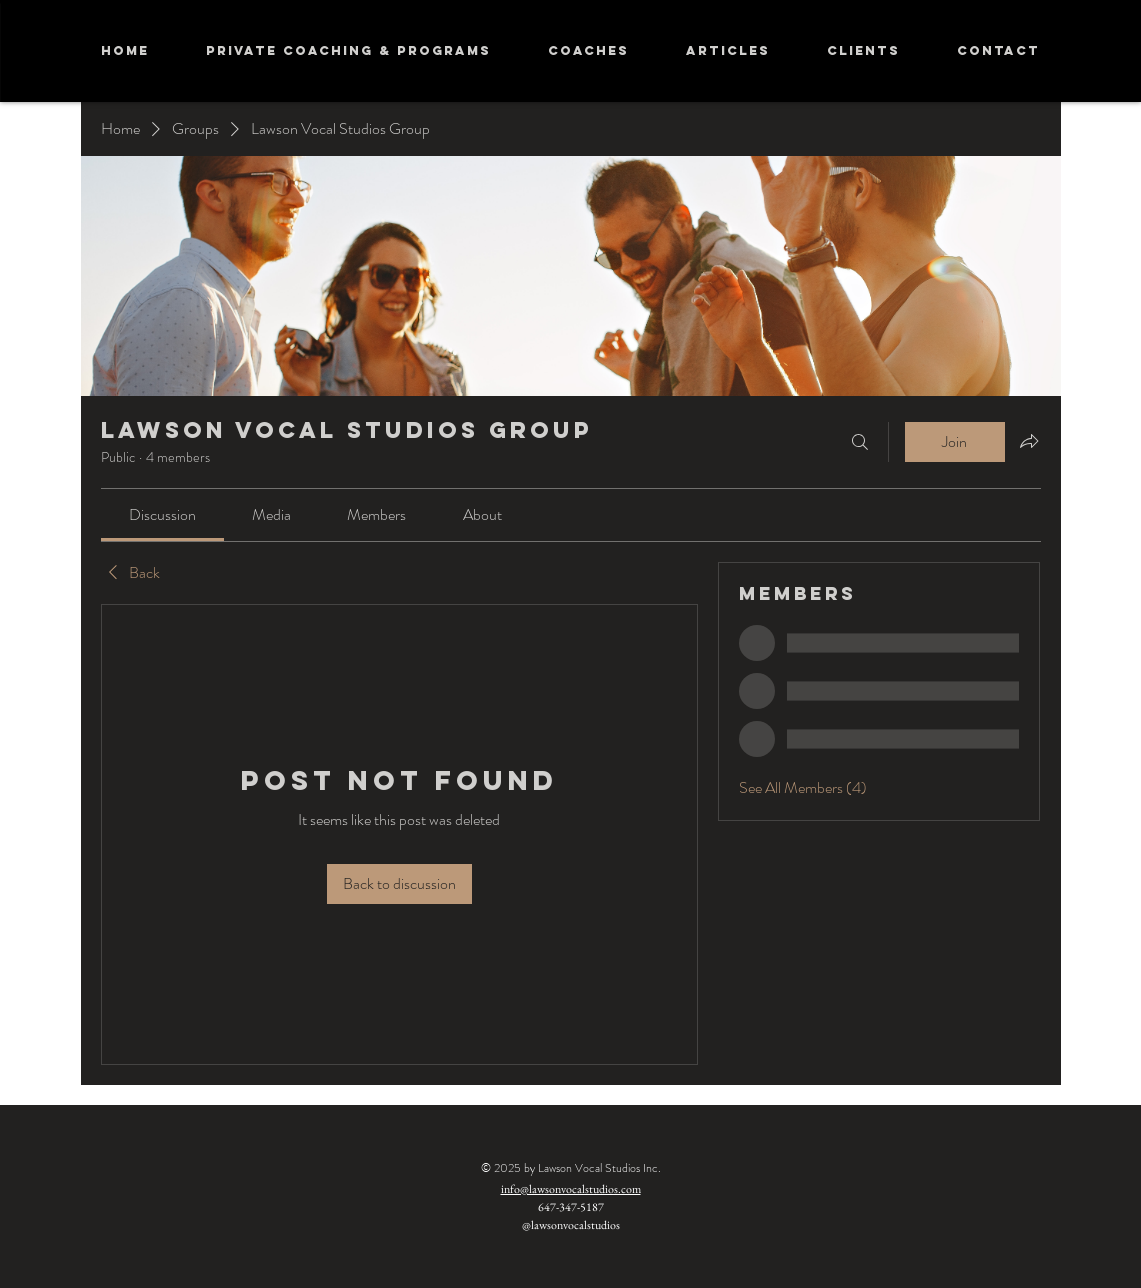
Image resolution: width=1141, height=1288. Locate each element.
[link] (162, 514)
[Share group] (1029, 441)
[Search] (860, 442)
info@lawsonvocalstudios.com (571, 1189)
